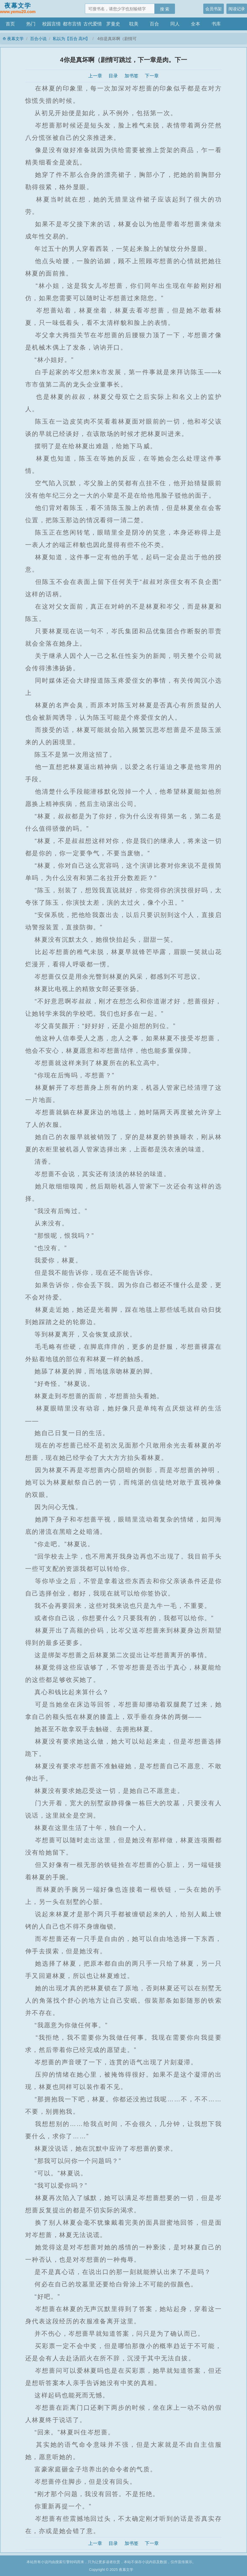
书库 (216, 23)
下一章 (152, 75)
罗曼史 (113, 23)
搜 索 (165, 9)
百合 (154, 23)
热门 (31, 23)
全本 (195, 23)
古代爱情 (92, 23)
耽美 (133, 23)
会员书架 (213, 8)
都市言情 (72, 23)
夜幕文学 (18, 8)
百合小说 (38, 38)
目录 (113, 75)
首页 (10, 23)
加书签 (131, 75)
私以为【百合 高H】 (71, 38)
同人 (175, 23)
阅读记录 (236, 8)
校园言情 (51, 23)
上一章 (95, 75)
